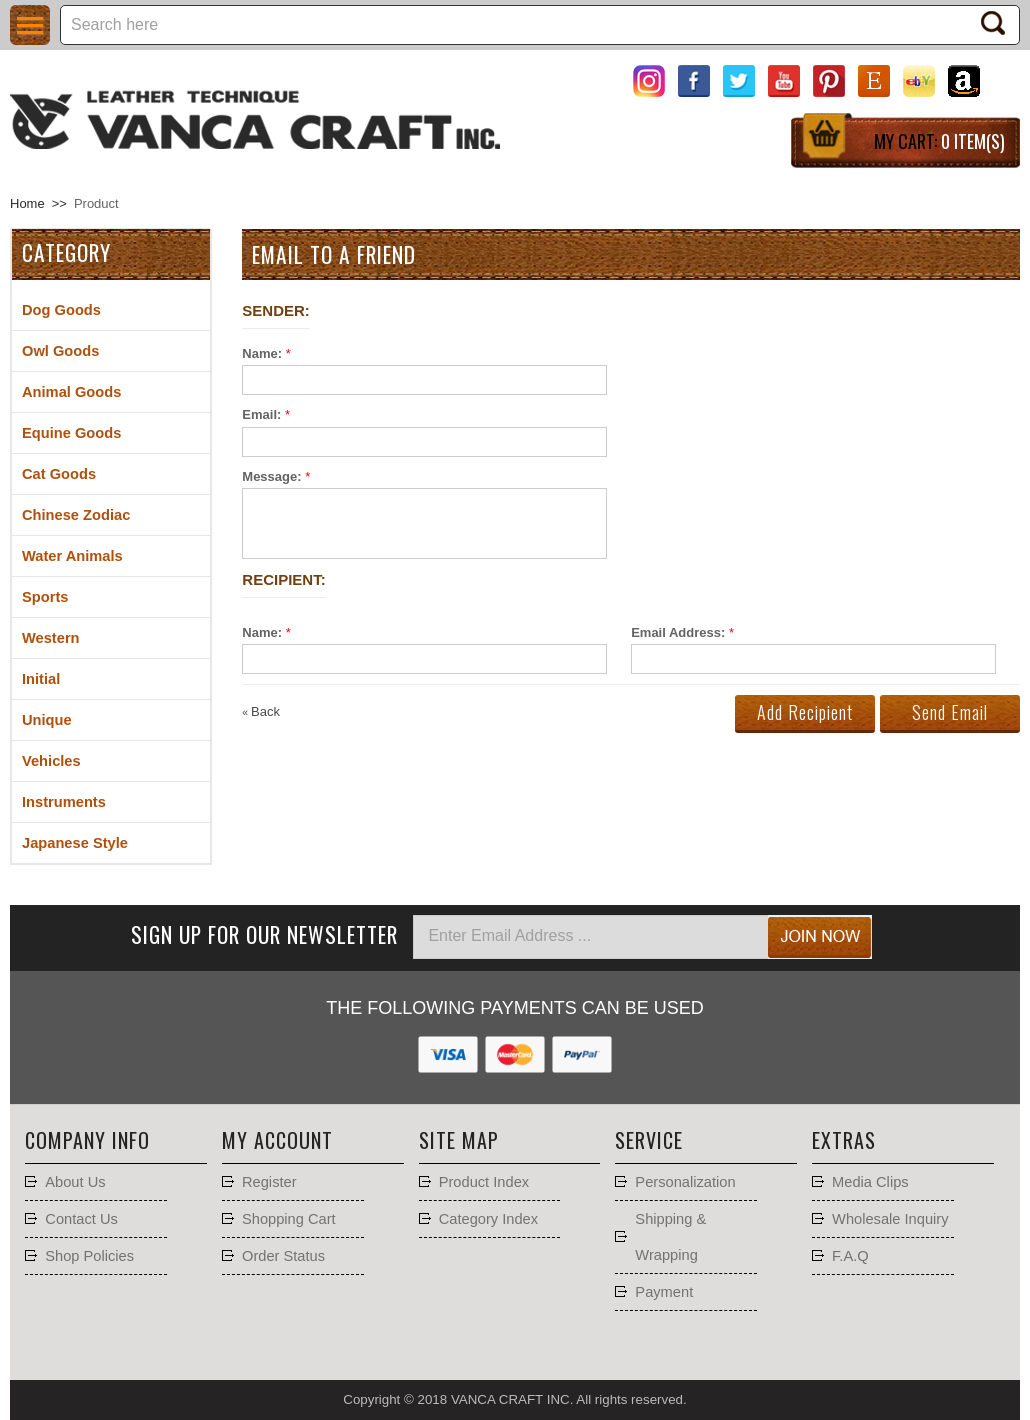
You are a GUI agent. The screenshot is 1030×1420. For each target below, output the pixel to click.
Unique (47, 720)
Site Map (459, 1140)
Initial (41, 679)
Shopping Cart (289, 1219)
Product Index (484, 1182)
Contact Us (81, 1219)
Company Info (87, 1140)
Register (269, 1182)
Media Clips (870, 1182)
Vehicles (51, 761)
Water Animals (72, 556)
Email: (261, 414)
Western (51, 638)
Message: (271, 476)
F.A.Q (850, 1256)
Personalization (685, 1182)
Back (261, 711)
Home (27, 203)
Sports (45, 597)
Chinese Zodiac (76, 515)
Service (649, 1140)
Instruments (64, 802)
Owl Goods (60, 351)
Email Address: (678, 632)
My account (277, 1140)
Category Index (488, 1219)
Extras (844, 1140)
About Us (75, 1182)
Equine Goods (71, 433)
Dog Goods (61, 310)
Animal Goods (71, 392)
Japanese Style (75, 843)
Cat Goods (59, 474)
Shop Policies (89, 1256)
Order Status (283, 1256)
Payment (664, 1292)
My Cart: (939, 141)
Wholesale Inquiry (890, 1219)
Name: (262, 353)
